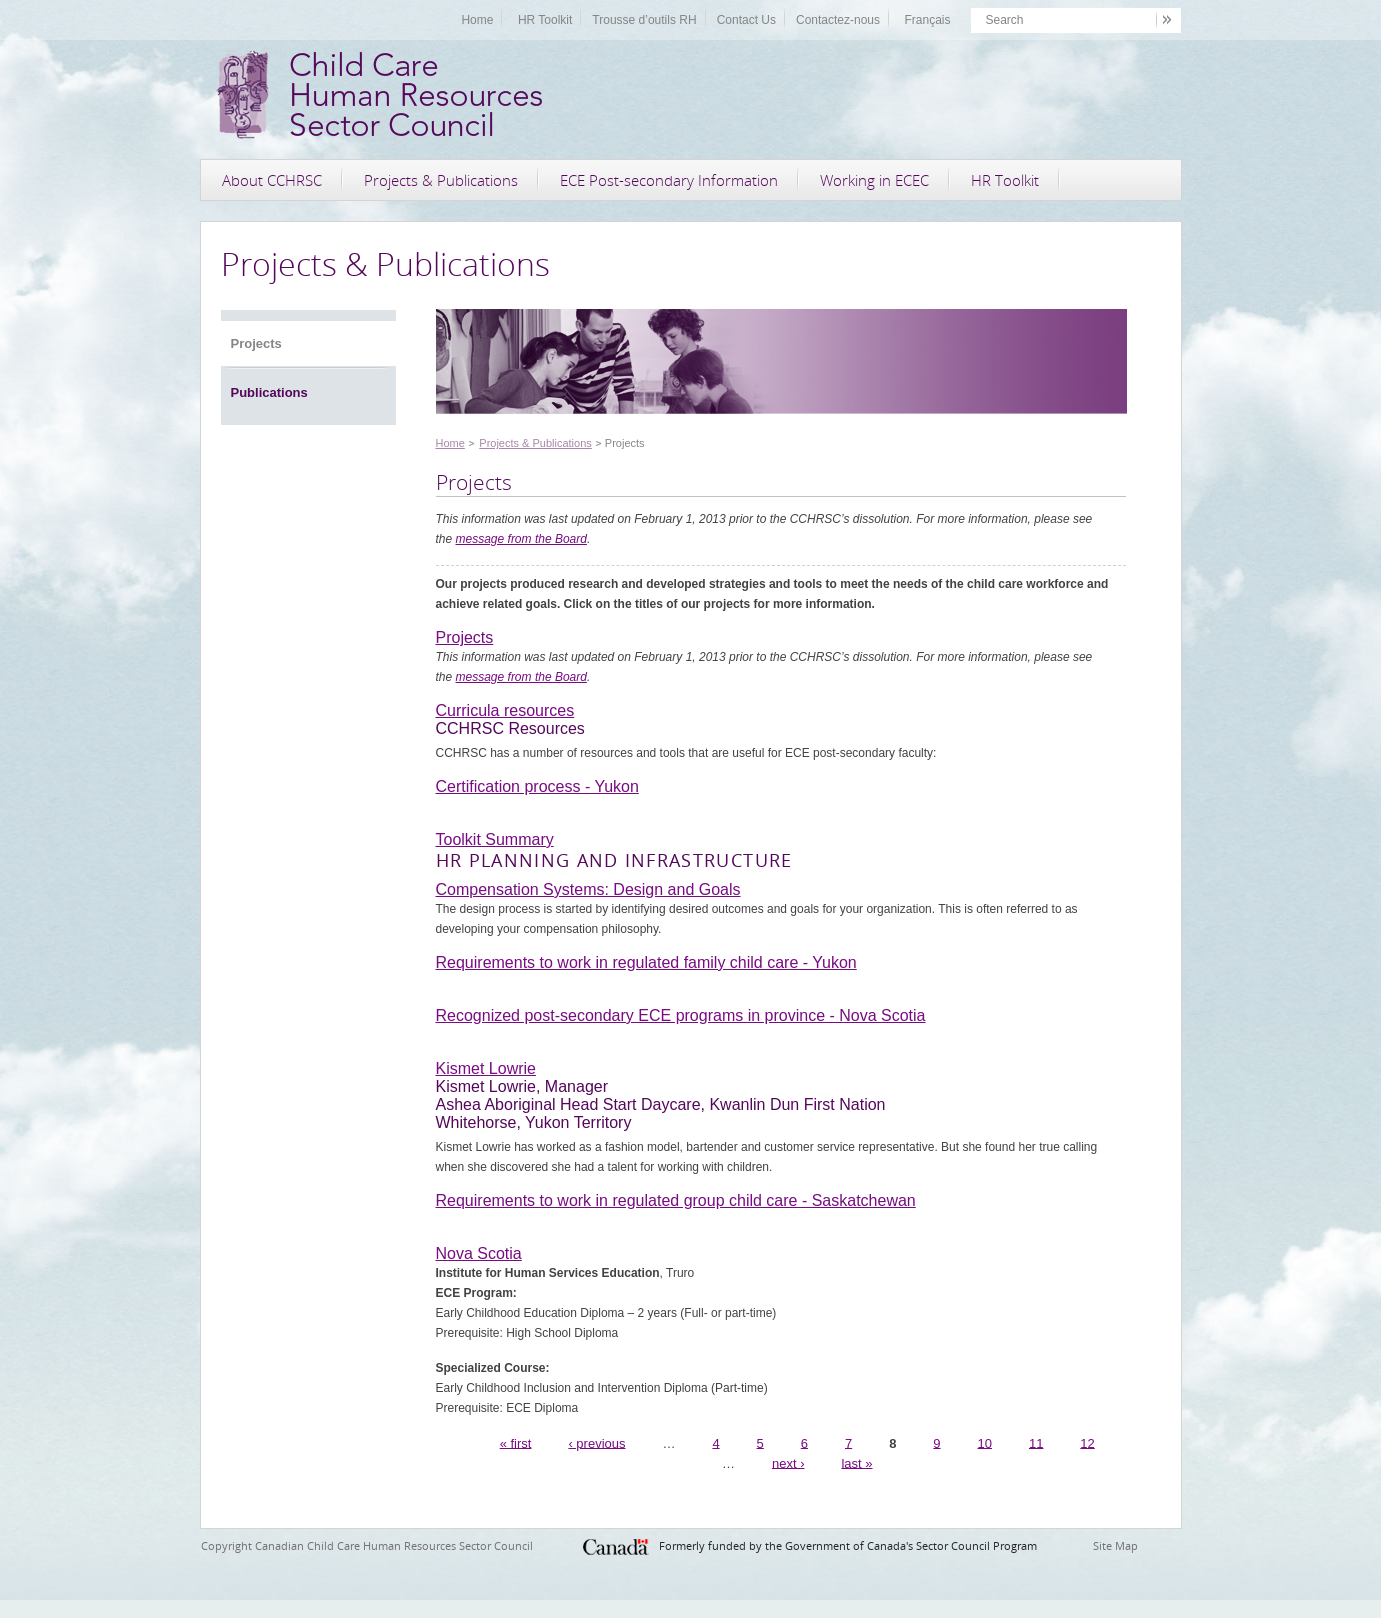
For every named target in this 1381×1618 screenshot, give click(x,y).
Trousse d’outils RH (644, 20)
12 (1087, 1442)
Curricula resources (505, 710)
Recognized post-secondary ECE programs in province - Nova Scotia (681, 1015)
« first (516, 1442)
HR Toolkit (545, 20)
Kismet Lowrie (486, 1068)
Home (477, 20)
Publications (269, 392)
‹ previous (596, 1442)
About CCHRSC (272, 180)
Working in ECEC (874, 180)
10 (985, 1442)
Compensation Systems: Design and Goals (588, 889)
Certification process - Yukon (537, 786)
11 (1036, 1442)
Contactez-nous (838, 20)
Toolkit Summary (495, 839)
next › (788, 1462)
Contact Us (746, 20)
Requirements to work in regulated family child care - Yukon (646, 962)
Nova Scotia (479, 1253)
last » (856, 1462)
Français (927, 20)
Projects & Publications (441, 180)
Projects (256, 343)
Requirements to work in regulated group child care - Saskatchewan (676, 1200)
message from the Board (521, 539)
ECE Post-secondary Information (669, 180)
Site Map (1115, 1545)
